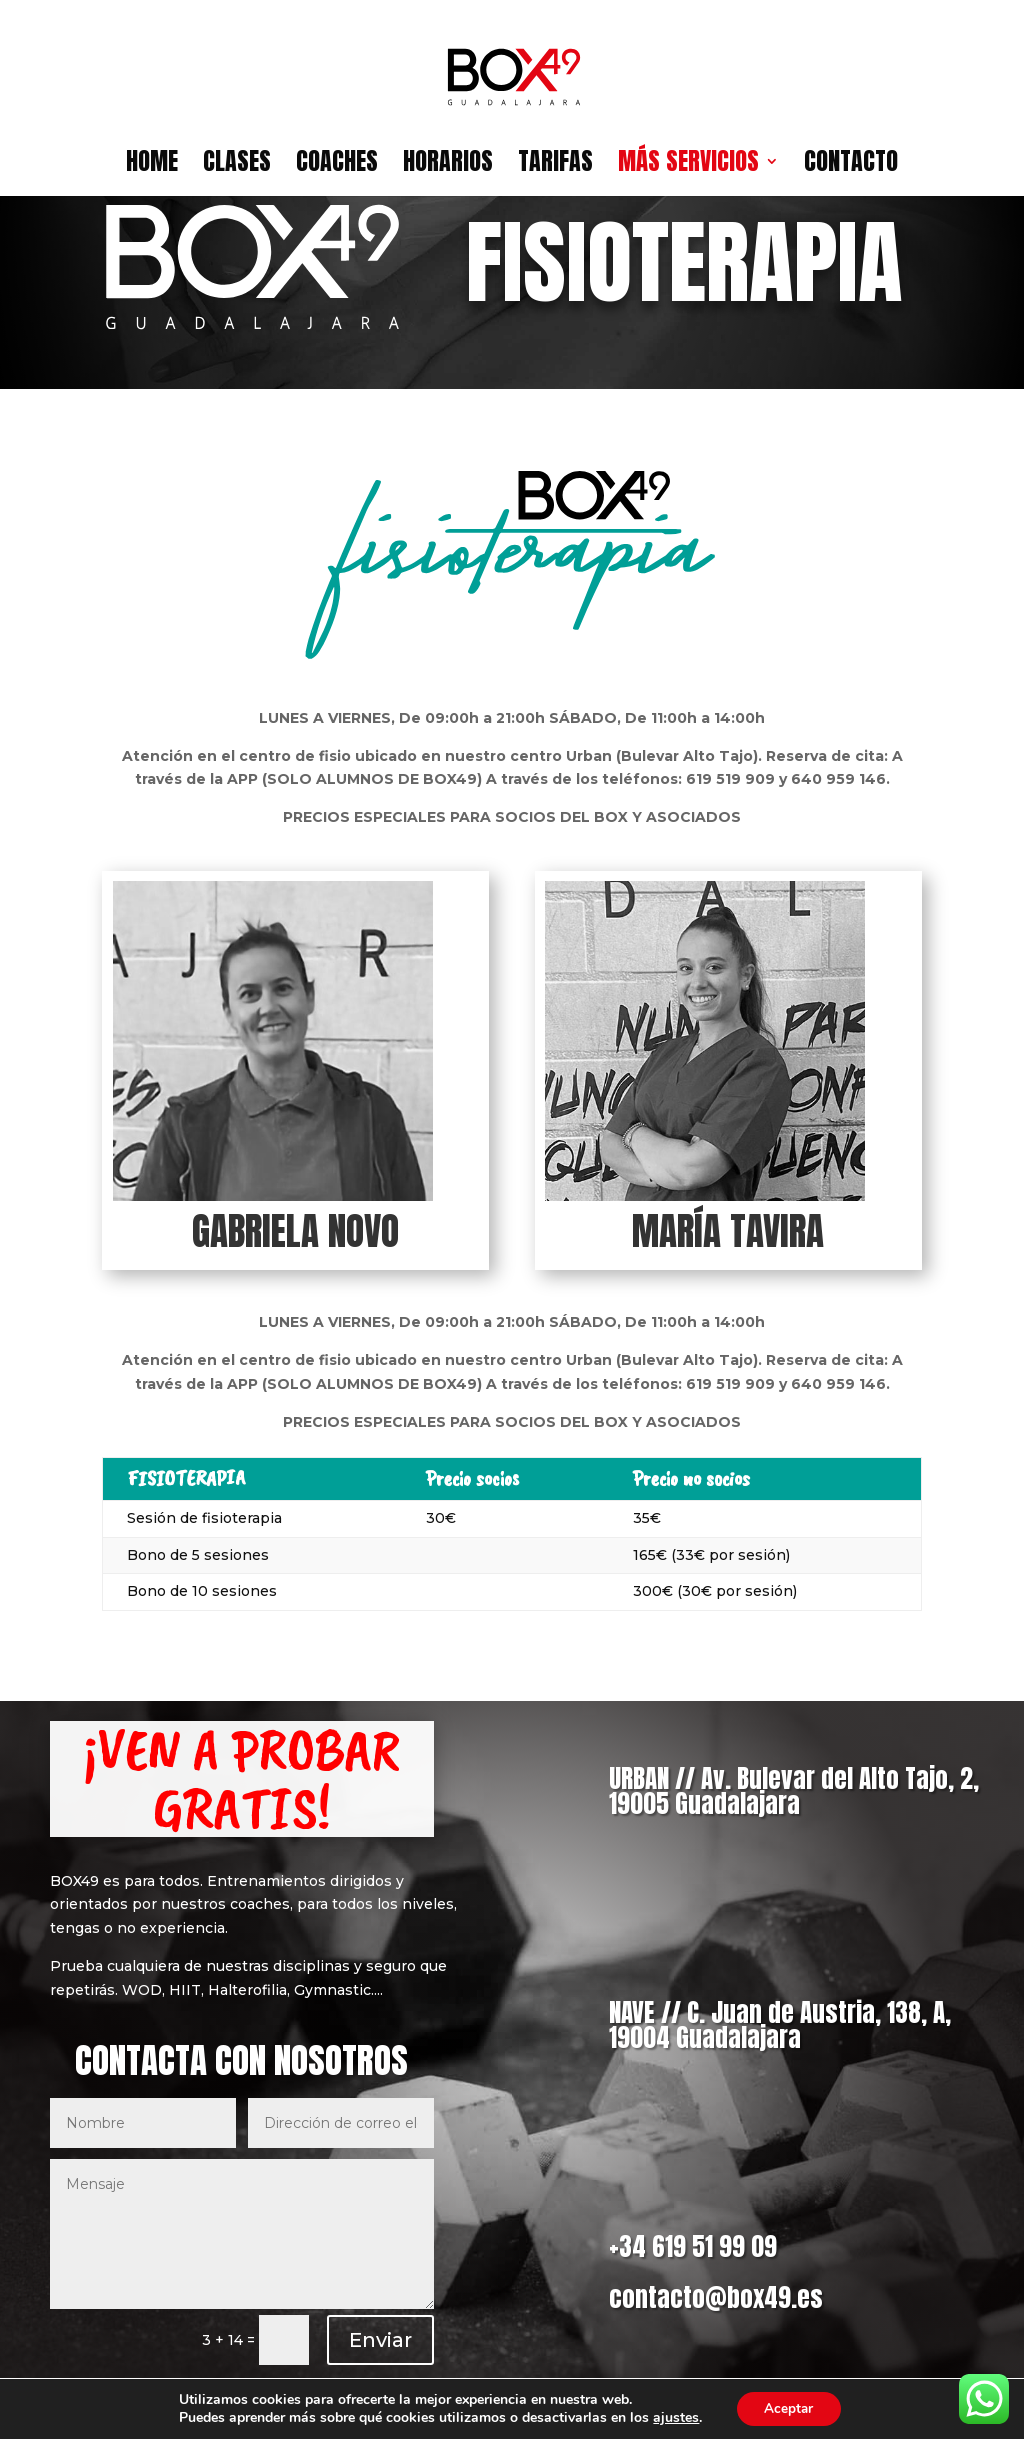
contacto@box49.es (716, 2297)
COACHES (337, 166)
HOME (152, 166)
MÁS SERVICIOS (688, 166)
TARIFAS (555, 166)
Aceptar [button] (789, 2407)
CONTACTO (851, 166)
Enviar (380, 2340)
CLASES (237, 166)
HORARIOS (448, 166)
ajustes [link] (673, 2416)
